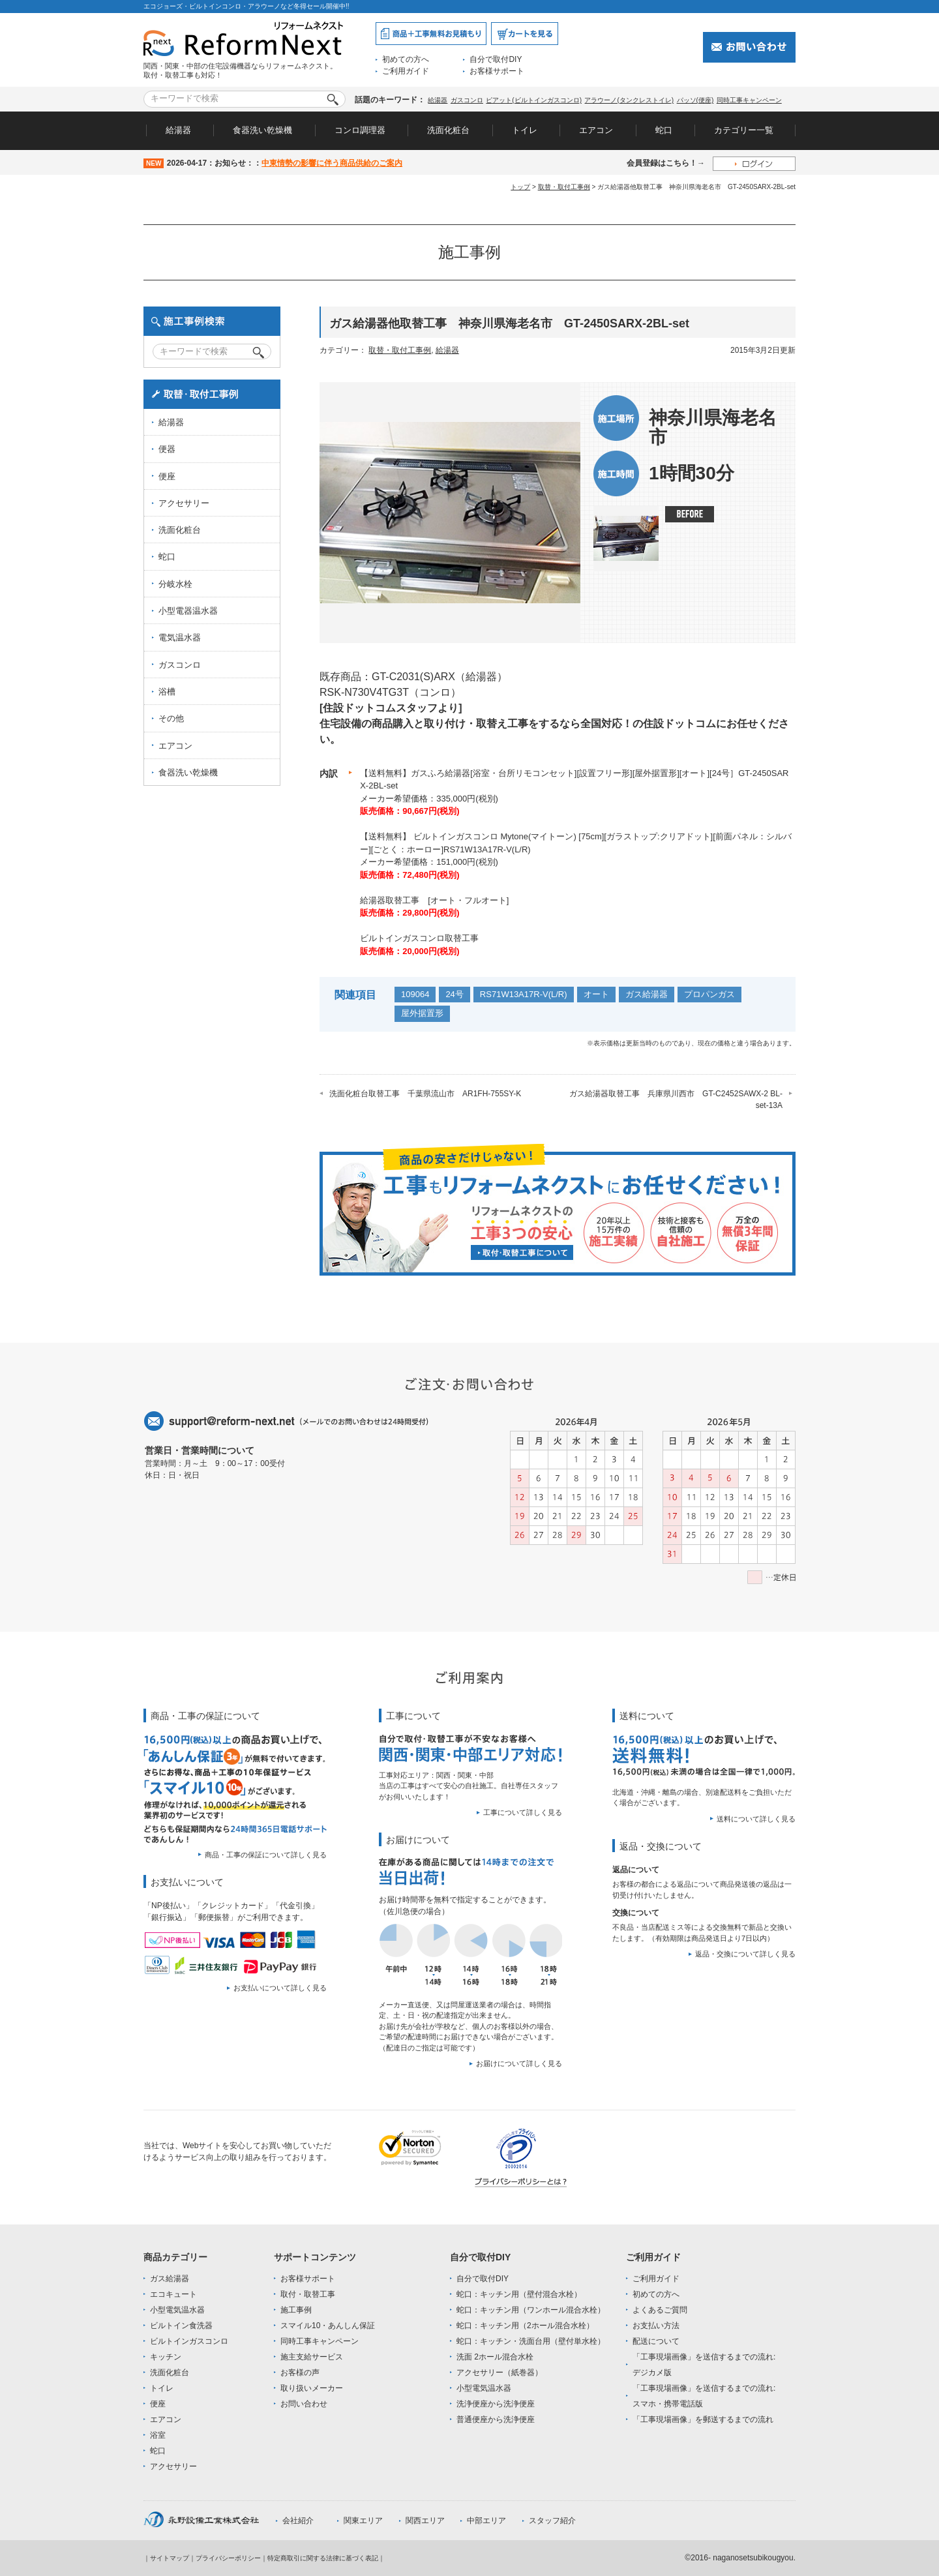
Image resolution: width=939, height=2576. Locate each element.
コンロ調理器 (360, 130)
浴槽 (166, 691)
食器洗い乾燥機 (262, 130)
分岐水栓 (175, 584)
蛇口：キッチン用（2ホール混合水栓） (525, 2325)
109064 (415, 994)
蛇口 (663, 130)
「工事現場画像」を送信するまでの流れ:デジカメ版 (704, 2364)
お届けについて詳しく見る (519, 2063)
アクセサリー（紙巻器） (499, 2372)
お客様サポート (497, 71)
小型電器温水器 (188, 611)
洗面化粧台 (448, 130)
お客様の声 (300, 2372)
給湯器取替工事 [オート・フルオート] (434, 900)
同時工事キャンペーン (749, 100)
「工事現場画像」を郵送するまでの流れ (703, 2419)
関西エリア (425, 2520)
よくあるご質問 (660, 2309)
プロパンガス (709, 994)
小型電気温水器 (177, 2309)
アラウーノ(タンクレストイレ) (629, 100)
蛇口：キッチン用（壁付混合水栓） (519, 2294)
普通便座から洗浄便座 (495, 2419)
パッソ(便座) (695, 100)
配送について (656, 2341)
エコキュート (173, 2294)
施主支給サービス (311, 2356)
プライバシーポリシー (228, 2558)
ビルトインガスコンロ (189, 2341)
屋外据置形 (422, 1013)
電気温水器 (179, 637)
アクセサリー (183, 503)
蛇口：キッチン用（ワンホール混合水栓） (530, 2309)
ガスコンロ (467, 100)
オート (596, 994)
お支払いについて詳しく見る (280, 1988)
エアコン (596, 130)
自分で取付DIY (496, 59)
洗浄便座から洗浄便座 (495, 2403)
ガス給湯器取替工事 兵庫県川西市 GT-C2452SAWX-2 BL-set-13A (675, 1099)
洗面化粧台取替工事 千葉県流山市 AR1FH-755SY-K (425, 1093)
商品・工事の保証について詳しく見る (266, 1855)
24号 (454, 994)
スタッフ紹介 (552, 2520)
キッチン (165, 2356)
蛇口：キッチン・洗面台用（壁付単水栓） (530, 2341)
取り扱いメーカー (311, 2388)
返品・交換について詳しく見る (745, 1954)
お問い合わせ (303, 2403)
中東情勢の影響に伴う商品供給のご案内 (331, 163)
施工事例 (296, 2309)
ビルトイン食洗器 (181, 2325)
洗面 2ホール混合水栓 (494, 2356)
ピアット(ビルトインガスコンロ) (534, 100)
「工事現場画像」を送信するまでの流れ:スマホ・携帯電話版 (704, 2396)
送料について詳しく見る (756, 1819)
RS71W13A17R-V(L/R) (523, 994)
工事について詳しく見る (522, 1812)
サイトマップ (169, 2558)
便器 (166, 449)
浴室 (158, 2435)
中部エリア (486, 2520)
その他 (171, 718)
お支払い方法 (656, 2325)
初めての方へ (405, 59)
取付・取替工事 (307, 2294)
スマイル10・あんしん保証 (327, 2325)
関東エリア (363, 2520)
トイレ (524, 130)
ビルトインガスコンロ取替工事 (419, 938)
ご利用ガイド (405, 71)
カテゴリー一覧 (743, 130)
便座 (166, 476)
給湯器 (437, 100)
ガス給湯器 (646, 994)
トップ (520, 186)
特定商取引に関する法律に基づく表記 (322, 2558)
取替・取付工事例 (564, 186)
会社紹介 (298, 2520)
